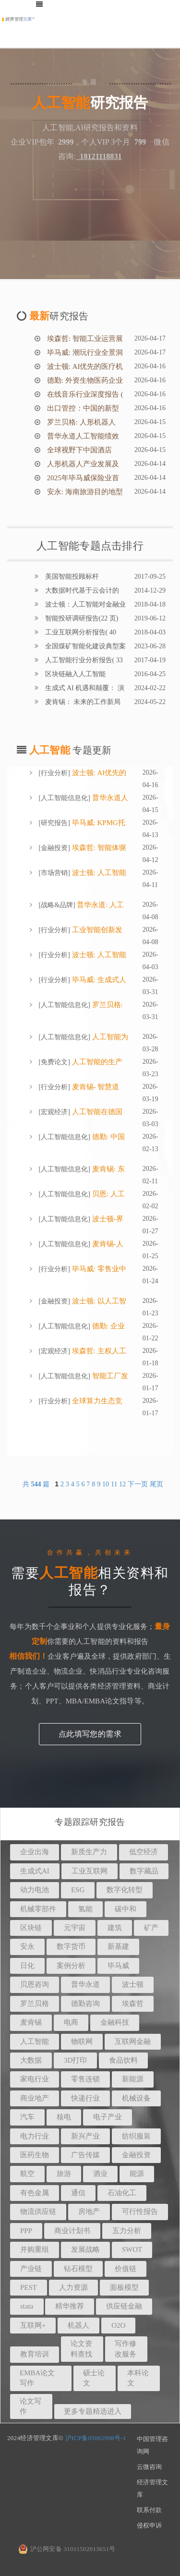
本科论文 (138, 2378)
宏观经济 (54, 1112)
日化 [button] (27, 1965)
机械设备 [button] (136, 2098)
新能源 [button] (133, 2079)
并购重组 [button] (34, 2249)
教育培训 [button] (34, 2354)
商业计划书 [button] (72, 2231)
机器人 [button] (78, 2325)
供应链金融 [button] (124, 2306)
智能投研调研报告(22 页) (80, 618)
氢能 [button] (85, 1909)
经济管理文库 (152, 2488)
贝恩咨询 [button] (34, 1984)
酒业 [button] (100, 2173)
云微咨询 (149, 2466)
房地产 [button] (89, 2211)
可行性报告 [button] (140, 2211)
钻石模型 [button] (78, 2268)
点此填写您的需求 (90, 1734)
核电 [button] (64, 2117)
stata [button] (27, 2306)
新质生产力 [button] (89, 1852)
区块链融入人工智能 (74, 674)
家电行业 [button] (34, 2079)
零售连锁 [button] (85, 2079)
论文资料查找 (81, 2348)
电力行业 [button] (34, 2136)
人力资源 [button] (73, 2287)
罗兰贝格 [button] (34, 2003)
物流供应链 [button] (38, 2211)
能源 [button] (137, 2173)
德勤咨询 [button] (85, 2003)
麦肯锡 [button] (31, 2022)
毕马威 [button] (118, 1965)
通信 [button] (78, 2193)
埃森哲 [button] (133, 2003)
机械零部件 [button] (38, 1909)
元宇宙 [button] (74, 1928)
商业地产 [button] (34, 2098)
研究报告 (54, 822)
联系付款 (149, 2510)
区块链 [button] (31, 1928)
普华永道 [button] (85, 1984)
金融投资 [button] (136, 2155)
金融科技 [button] (114, 2022)
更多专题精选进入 (92, 2411)
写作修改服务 (125, 2348)
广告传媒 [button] (85, 2155)
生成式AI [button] (34, 1871)
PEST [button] (28, 2287)
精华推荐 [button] (69, 2306)
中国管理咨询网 (152, 2445)
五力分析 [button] (126, 2231)
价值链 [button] (125, 2268)
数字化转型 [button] (125, 1890)
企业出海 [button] (34, 1852)
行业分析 (54, 773)
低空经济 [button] (143, 1852)
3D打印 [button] (75, 2060)
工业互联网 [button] (90, 1871)
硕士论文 (94, 2378)
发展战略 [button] (85, 2249)
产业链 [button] (31, 2268)
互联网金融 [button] (133, 2041)
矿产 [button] (151, 1928)
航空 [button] (27, 2173)
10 (105, 1484)
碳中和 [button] (125, 1909)
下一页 (138, 1484)
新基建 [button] (118, 1946)
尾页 (156, 1484)
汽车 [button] (27, 2117)
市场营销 (54, 872)
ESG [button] (77, 1890)
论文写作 (30, 2406)
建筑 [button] (115, 1928)
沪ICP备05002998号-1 (95, 2438)
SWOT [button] (132, 2249)
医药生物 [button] (34, 2155)
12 (122, 1484)
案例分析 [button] (71, 1965)
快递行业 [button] (85, 2098)
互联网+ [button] (33, 2325)
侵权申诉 (149, 2525)
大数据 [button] (31, 2060)
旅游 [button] (64, 2173)
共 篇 (37, 1484)
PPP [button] (26, 2231)
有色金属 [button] (34, 2193)
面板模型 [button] (124, 2287)
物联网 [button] (82, 2041)
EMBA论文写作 (37, 2378)
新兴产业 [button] (85, 2136)
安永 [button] (27, 1946)
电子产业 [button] (107, 2117)
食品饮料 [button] (123, 2060)
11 (114, 1484)
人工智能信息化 (64, 798)
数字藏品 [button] (144, 1871)
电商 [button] (71, 2022)
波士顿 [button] (133, 1984)
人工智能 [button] (34, 2041)
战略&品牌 (57, 905)
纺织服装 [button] (136, 2136)
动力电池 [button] (34, 1890)
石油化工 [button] (122, 2193)
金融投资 (54, 847)
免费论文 (54, 1062)
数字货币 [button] (71, 1946)
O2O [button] (118, 2325)
